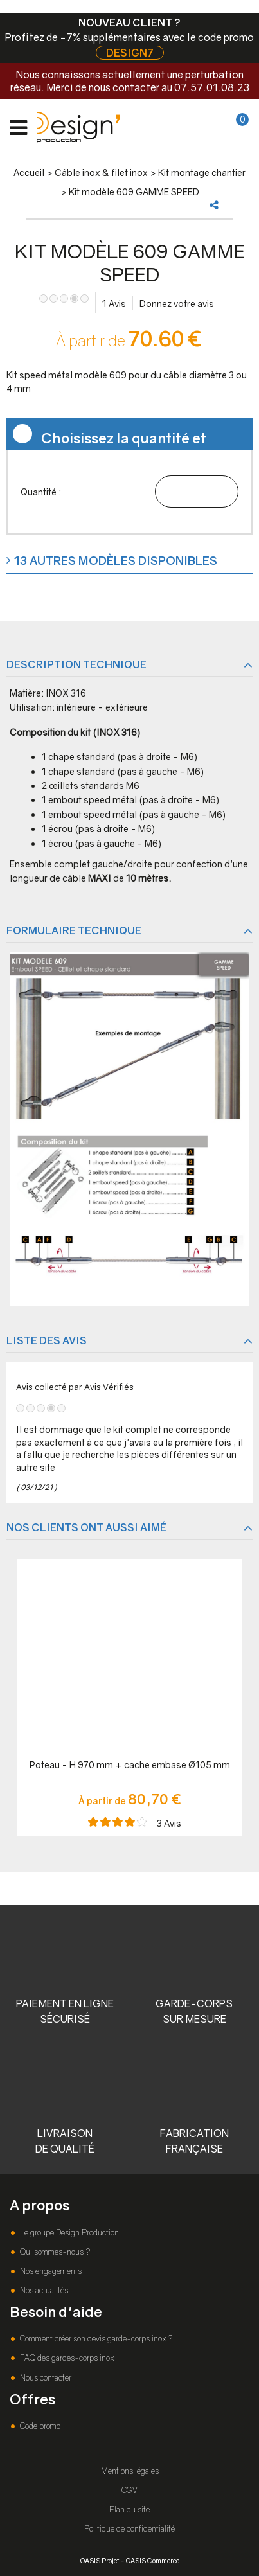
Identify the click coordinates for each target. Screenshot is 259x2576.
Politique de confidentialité (129, 2529)
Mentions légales (130, 2471)
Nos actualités (43, 2290)
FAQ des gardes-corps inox (66, 2358)
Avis (114, 303)
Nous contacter (44, 2378)
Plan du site (129, 2509)
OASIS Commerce (152, 2560)
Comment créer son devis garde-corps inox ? (95, 2338)
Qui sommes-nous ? (54, 2252)
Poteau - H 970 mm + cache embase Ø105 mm (130, 1764)
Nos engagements (50, 2271)
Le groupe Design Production (68, 2232)
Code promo (39, 2426)
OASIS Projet (99, 2560)
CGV (129, 2490)
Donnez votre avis (176, 303)
